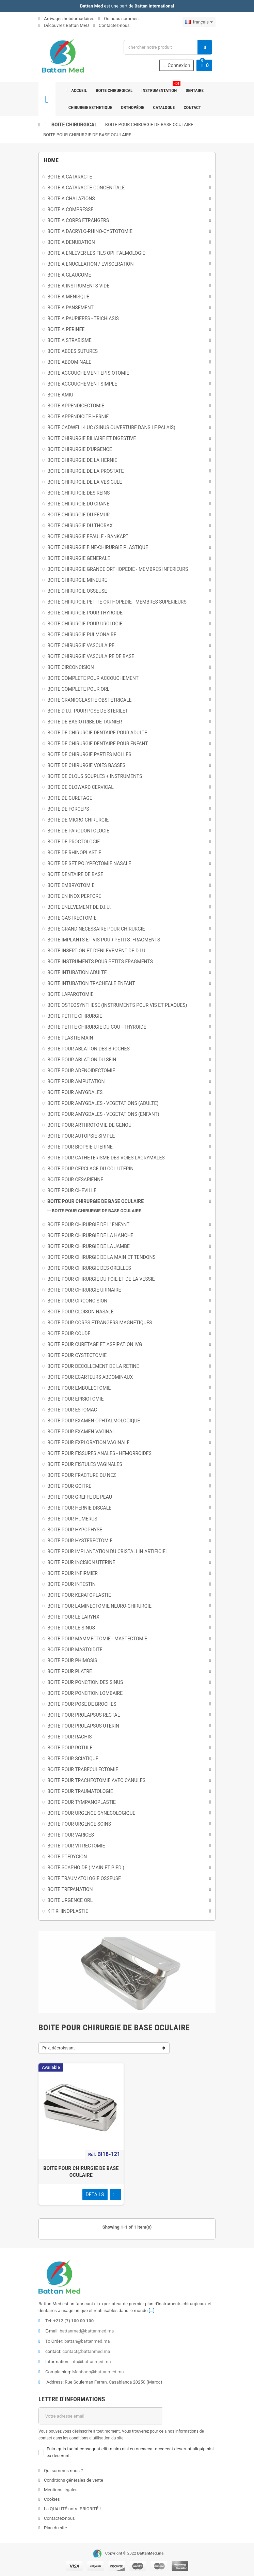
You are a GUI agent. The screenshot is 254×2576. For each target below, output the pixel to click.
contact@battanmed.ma (86, 2351)
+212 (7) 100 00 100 (73, 2320)
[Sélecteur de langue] (199, 22)
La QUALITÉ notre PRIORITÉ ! (72, 2508)
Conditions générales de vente (73, 2480)
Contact (192, 107)
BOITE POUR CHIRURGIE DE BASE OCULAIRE (149, 124)
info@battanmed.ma (90, 2361)
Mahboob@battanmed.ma (98, 2371)
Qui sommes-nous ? (63, 2470)
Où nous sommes (118, 18)
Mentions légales (60, 2489)
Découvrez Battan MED (63, 25)
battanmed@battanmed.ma (87, 2330)
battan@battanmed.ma (87, 2341)
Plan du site (55, 2527)
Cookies (51, 2499)
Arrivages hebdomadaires (66, 18)
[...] (152, 2310)
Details (95, 2194)
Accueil (76, 90)
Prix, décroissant (58, 2047)
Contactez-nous (111, 25)
